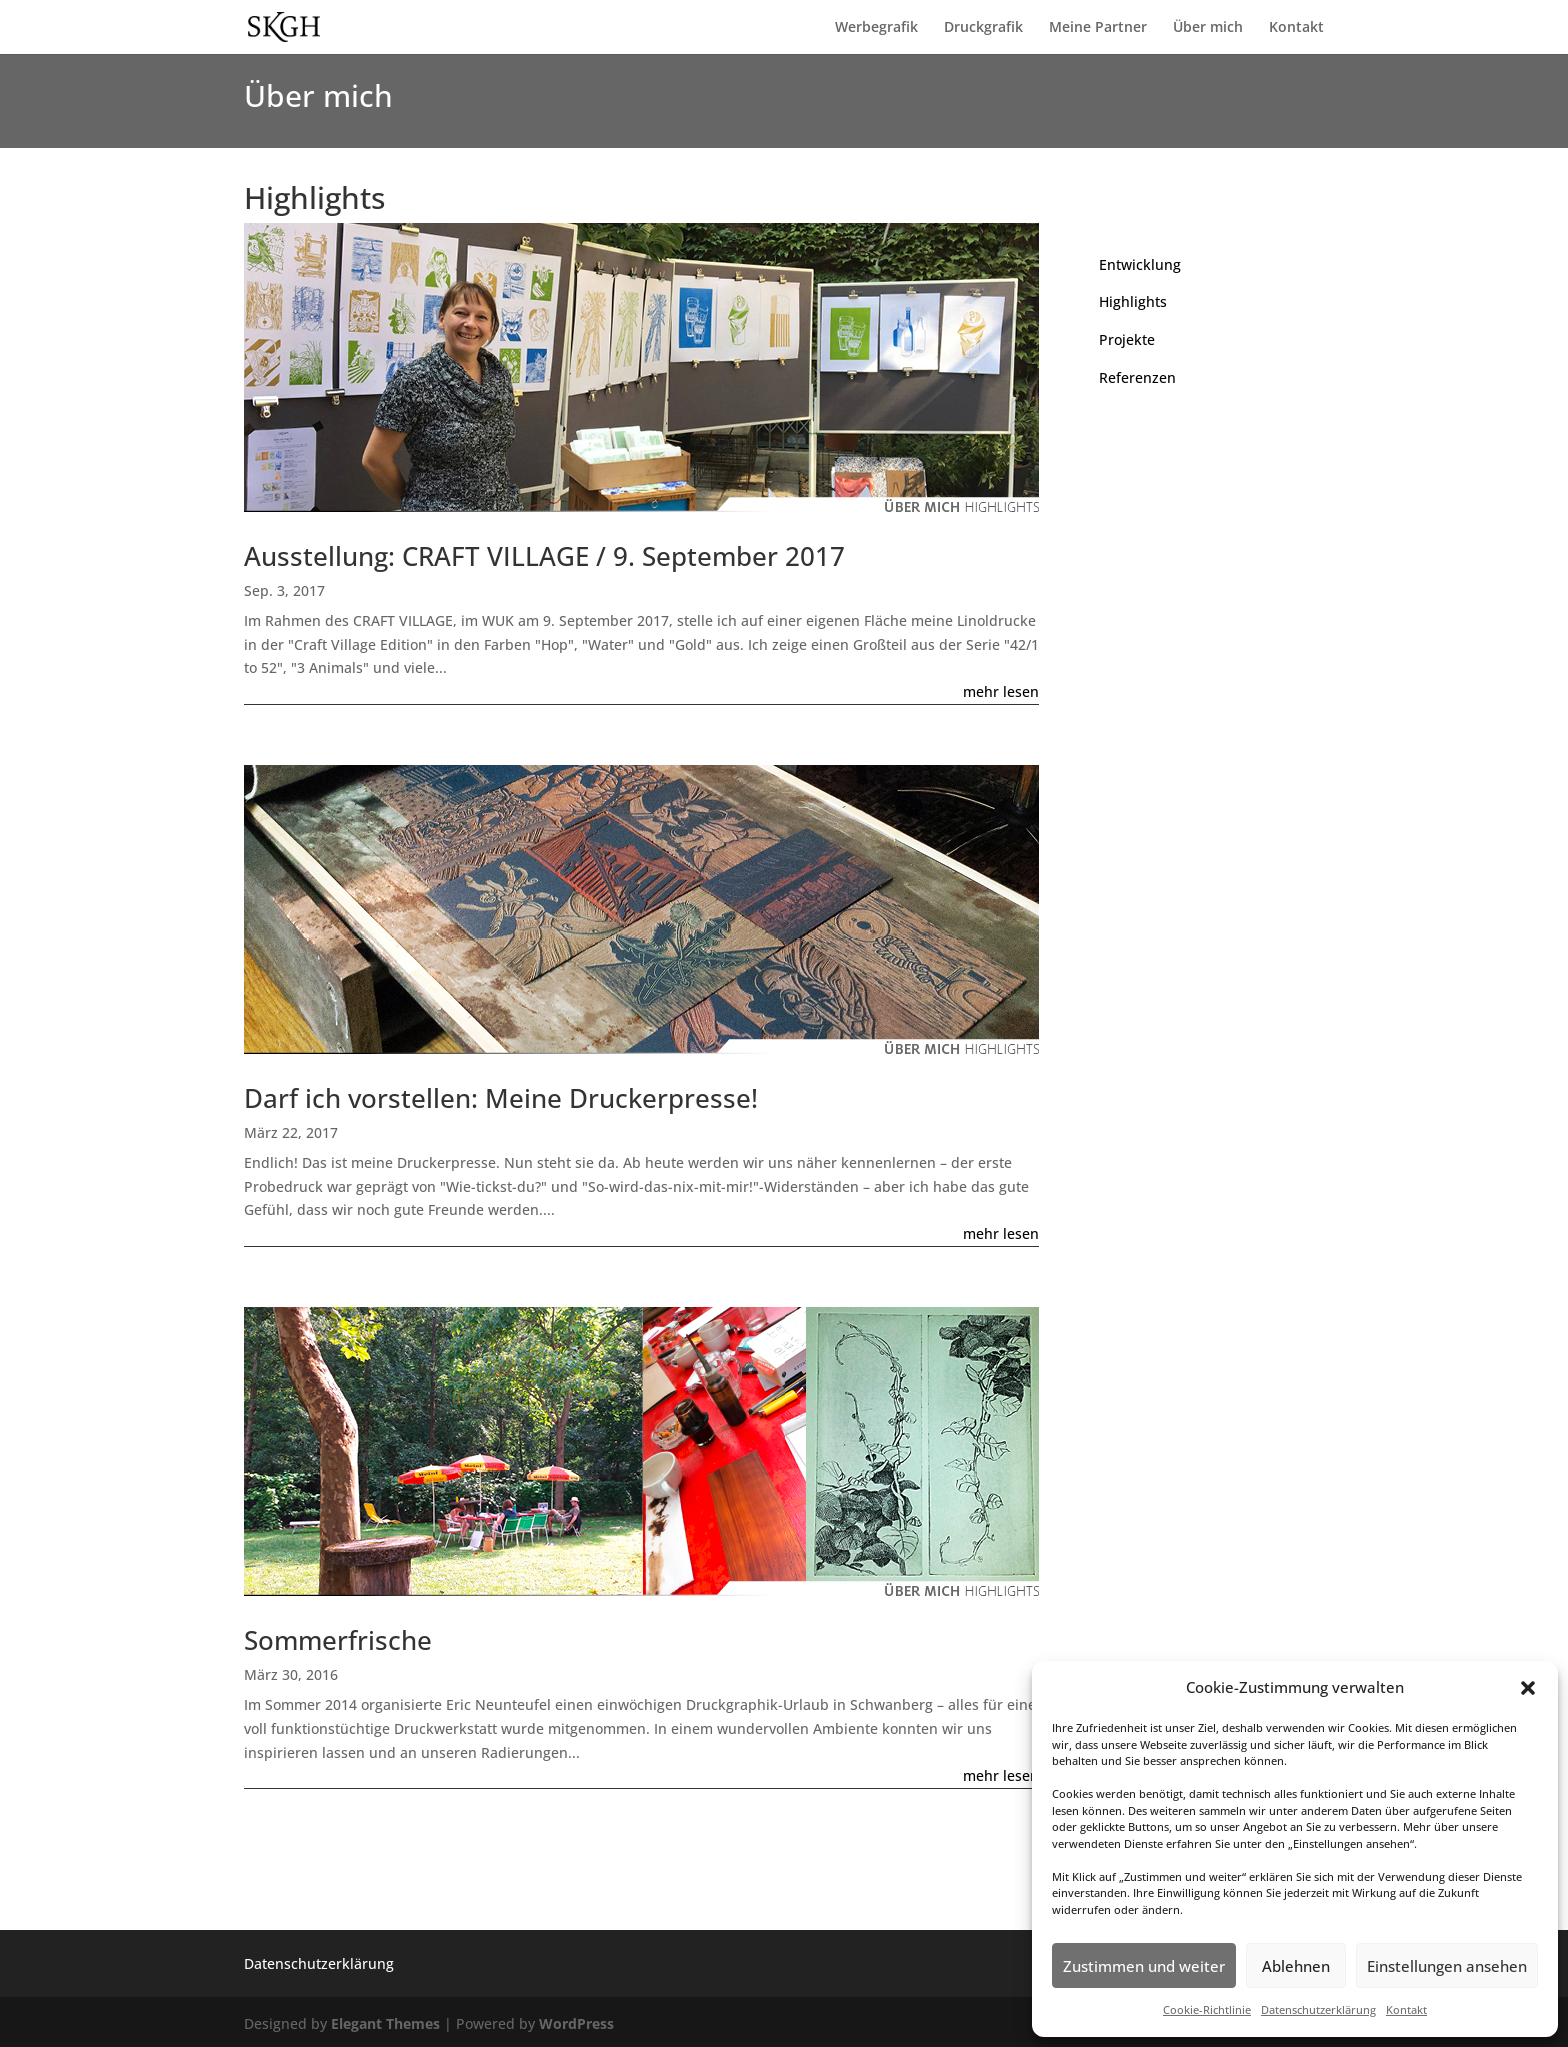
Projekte (1127, 339)
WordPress (576, 2023)
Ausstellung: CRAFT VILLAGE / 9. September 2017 (544, 556)
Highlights (1133, 301)
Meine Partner (1098, 28)
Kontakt (1406, 2009)
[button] (1528, 1688)
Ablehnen (1296, 1966)
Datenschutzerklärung (1318, 2009)
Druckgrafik (983, 28)
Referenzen (1137, 377)
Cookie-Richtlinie (1207, 2009)
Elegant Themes (385, 2023)
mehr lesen (1001, 691)
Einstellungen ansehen (1447, 1966)
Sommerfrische (338, 1640)
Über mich (1208, 28)
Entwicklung (1140, 264)
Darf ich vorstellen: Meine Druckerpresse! (501, 1098)
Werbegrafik (876, 28)
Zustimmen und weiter (1144, 1966)
